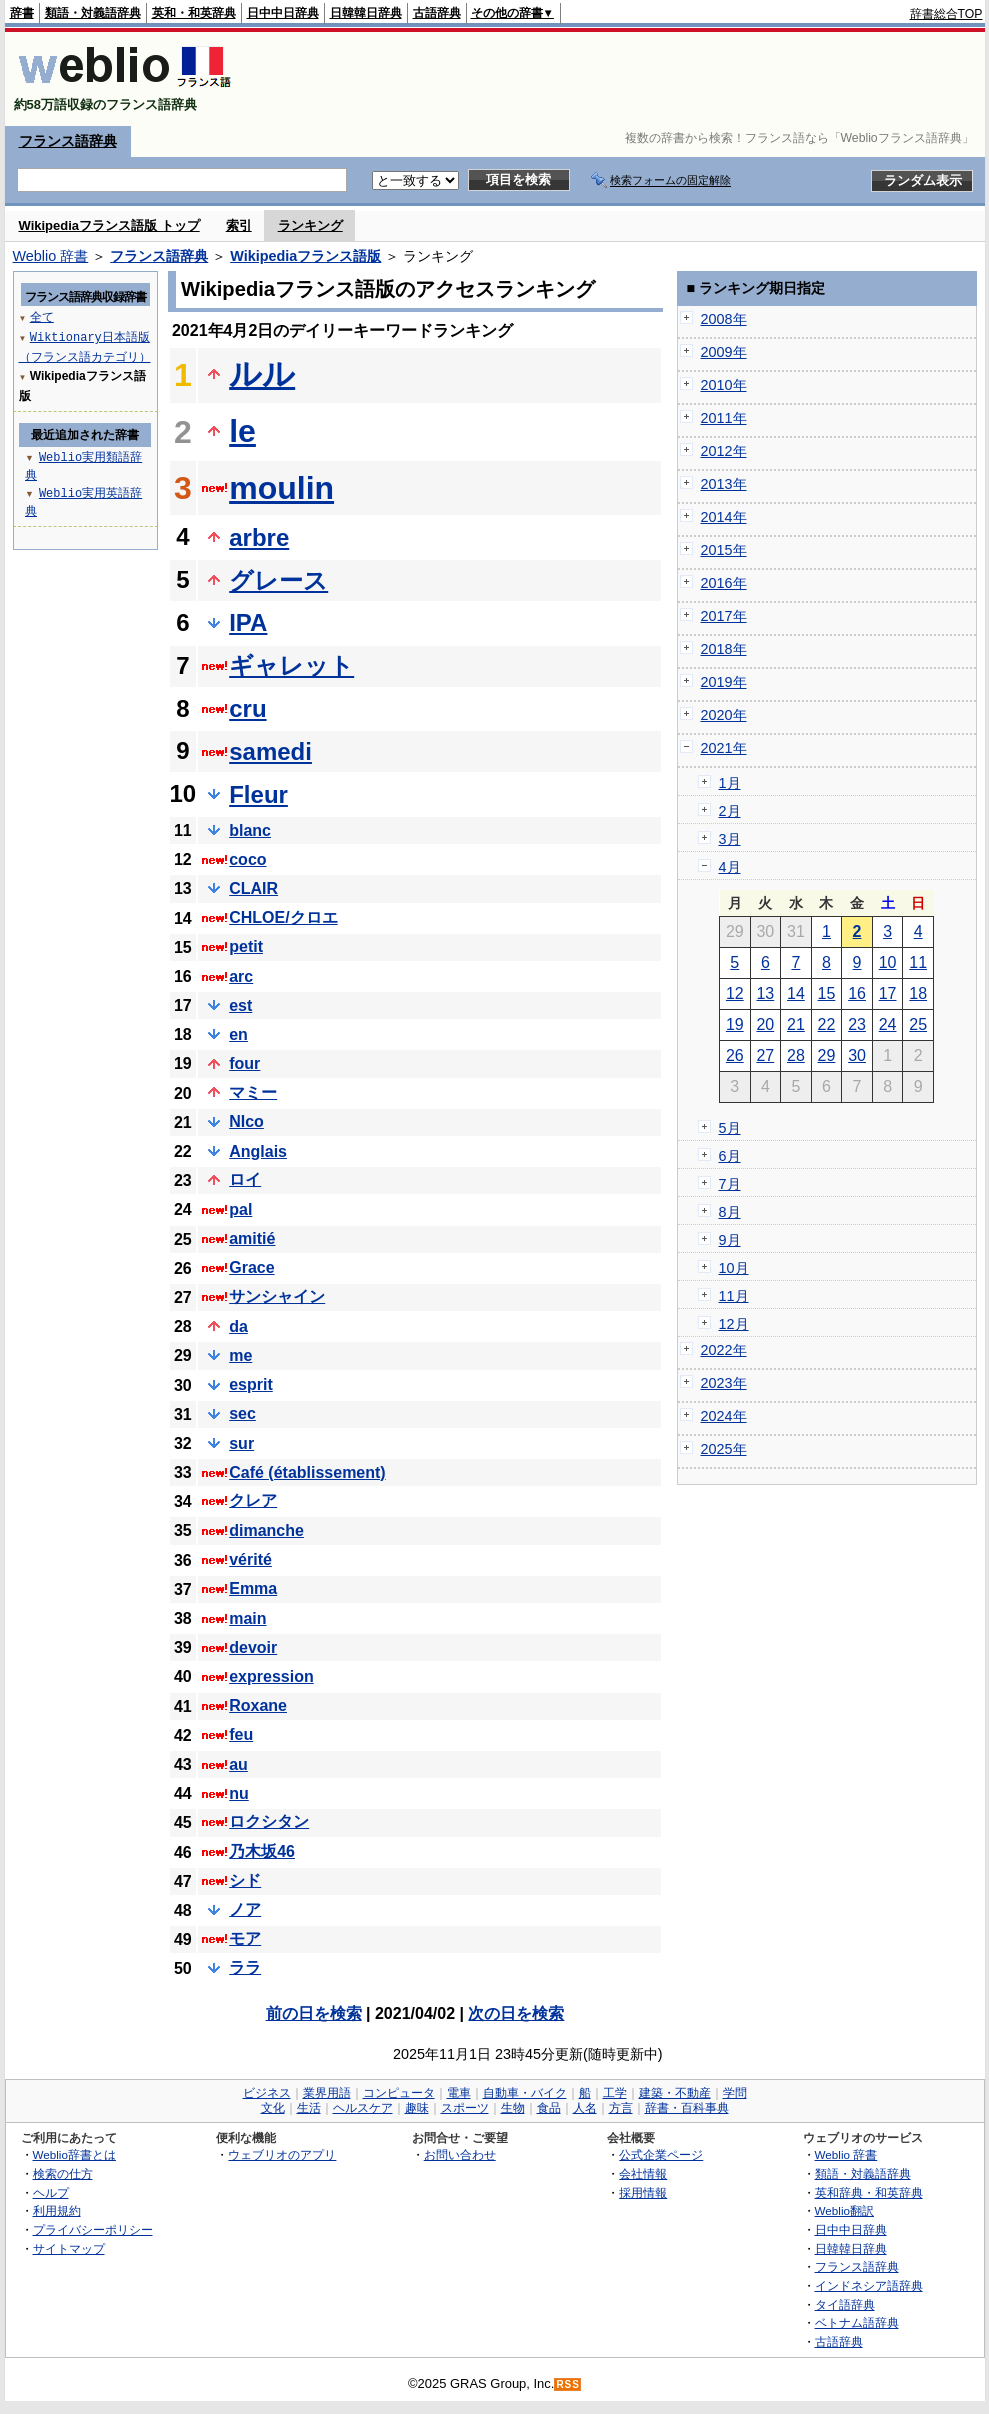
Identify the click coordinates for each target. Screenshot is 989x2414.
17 (888, 993)
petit (246, 946)
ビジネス (267, 2093)
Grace (251, 1267)
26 (735, 1055)
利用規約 (57, 2210)
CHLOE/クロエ (283, 917)
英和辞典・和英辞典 (869, 2192)
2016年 (724, 583)
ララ (245, 1967)
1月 (730, 783)
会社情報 (643, 2173)
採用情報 (643, 2192)
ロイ (245, 1179)
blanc (250, 830)
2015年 (724, 550)
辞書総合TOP (946, 14)
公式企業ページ (661, 2154)
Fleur (258, 794)
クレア (253, 1500)
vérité (250, 1559)
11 (918, 962)
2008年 (724, 319)
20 (765, 1024)
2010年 (724, 385)
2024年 (724, 1416)
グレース (278, 580)
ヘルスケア (363, 2108)
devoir (253, 1647)
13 (765, 993)
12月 (734, 1324)
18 (918, 993)
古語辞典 (437, 13)
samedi (270, 751)
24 (888, 1024)
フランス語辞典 (68, 141)
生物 (513, 2108)
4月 (730, 867)
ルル (262, 374)
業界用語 (327, 2093)
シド (245, 1880)
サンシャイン (277, 1296)
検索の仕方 (63, 2173)
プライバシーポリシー (93, 2229)
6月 (730, 1156)
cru (247, 708)
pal (240, 1209)
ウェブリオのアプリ (282, 2154)
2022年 (724, 1350)
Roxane (258, 1705)
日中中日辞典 (283, 13)
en (238, 1034)
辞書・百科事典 (687, 2108)
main (247, 1618)
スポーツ (465, 2108)
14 (796, 993)
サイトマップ (69, 2248)
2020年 (724, 715)
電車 (459, 2093)
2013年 (724, 484)
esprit (251, 1384)
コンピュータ (399, 2093)
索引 (239, 225)
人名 (585, 2108)
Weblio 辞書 (51, 256)
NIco (246, 1121)
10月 (734, 1268)
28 (796, 1055)
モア (245, 1938)
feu (241, 1734)
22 (827, 1024)
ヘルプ (51, 2192)
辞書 (22, 13)
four (244, 1063)
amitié (252, 1238)
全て (42, 316)
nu (239, 1793)
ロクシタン (269, 1821)
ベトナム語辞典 (857, 2322)
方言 (621, 2108)
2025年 (724, 1449)
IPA (248, 622)
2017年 (724, 616)
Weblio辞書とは (74, 2154)
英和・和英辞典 (194, 13)
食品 (549, 2108)
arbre (259, 537)
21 (796, 1024)
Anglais (258, 1151)
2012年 (724, 451)
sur (241, 1443)
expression (271, 1676)
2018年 (724, 649)
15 (827, 993)
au (238, 1764)
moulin (281, 488)
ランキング (310, 225)
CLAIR (253, 888)
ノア (245, 1909)
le (242, 431)
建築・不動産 (675, 2093)
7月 (730, 1184)
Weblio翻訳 (844, 2210)
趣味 (417, 2108)
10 (888, 962)
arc (241, 976)
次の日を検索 (516, 2013)
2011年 (724, 418)
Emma (253, 1588)
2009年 (724, 352)
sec (242, 1413)
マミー (253, 1092)
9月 (730, 1240)
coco (247, 859)
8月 (730, 1212)
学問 (735, 2093)
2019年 (724, 682)
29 (827, 1055)
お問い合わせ (460, 2154)
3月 (730, 839)
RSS (568, 2384)
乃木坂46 (262, 1851)
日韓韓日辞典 (366, 13)
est (240, 1005)
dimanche (266, 1530)
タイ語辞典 (845, 2304)
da (238, 1326)
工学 (615, 2093)
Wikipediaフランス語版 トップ (109, 225)
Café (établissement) (307, 1472)
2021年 (724, 748)
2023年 (724, 1383)
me (240, 1355)
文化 (273, 2108)
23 (857, 1024)
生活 (309, 2108)
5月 (730, 1128)
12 (735, 993)
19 (735, 1024)
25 (918, 1024)
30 (857, 1055)
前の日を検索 (314, 2013)
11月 (734, 1296)
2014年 (724, 517)
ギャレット (291, 665)
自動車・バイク (525, 2093)
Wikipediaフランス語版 (305, 256)
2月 (730, 811)
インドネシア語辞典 (869, 2285)
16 (857, 993)
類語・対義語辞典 (93, 13)
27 (765, 1055)
